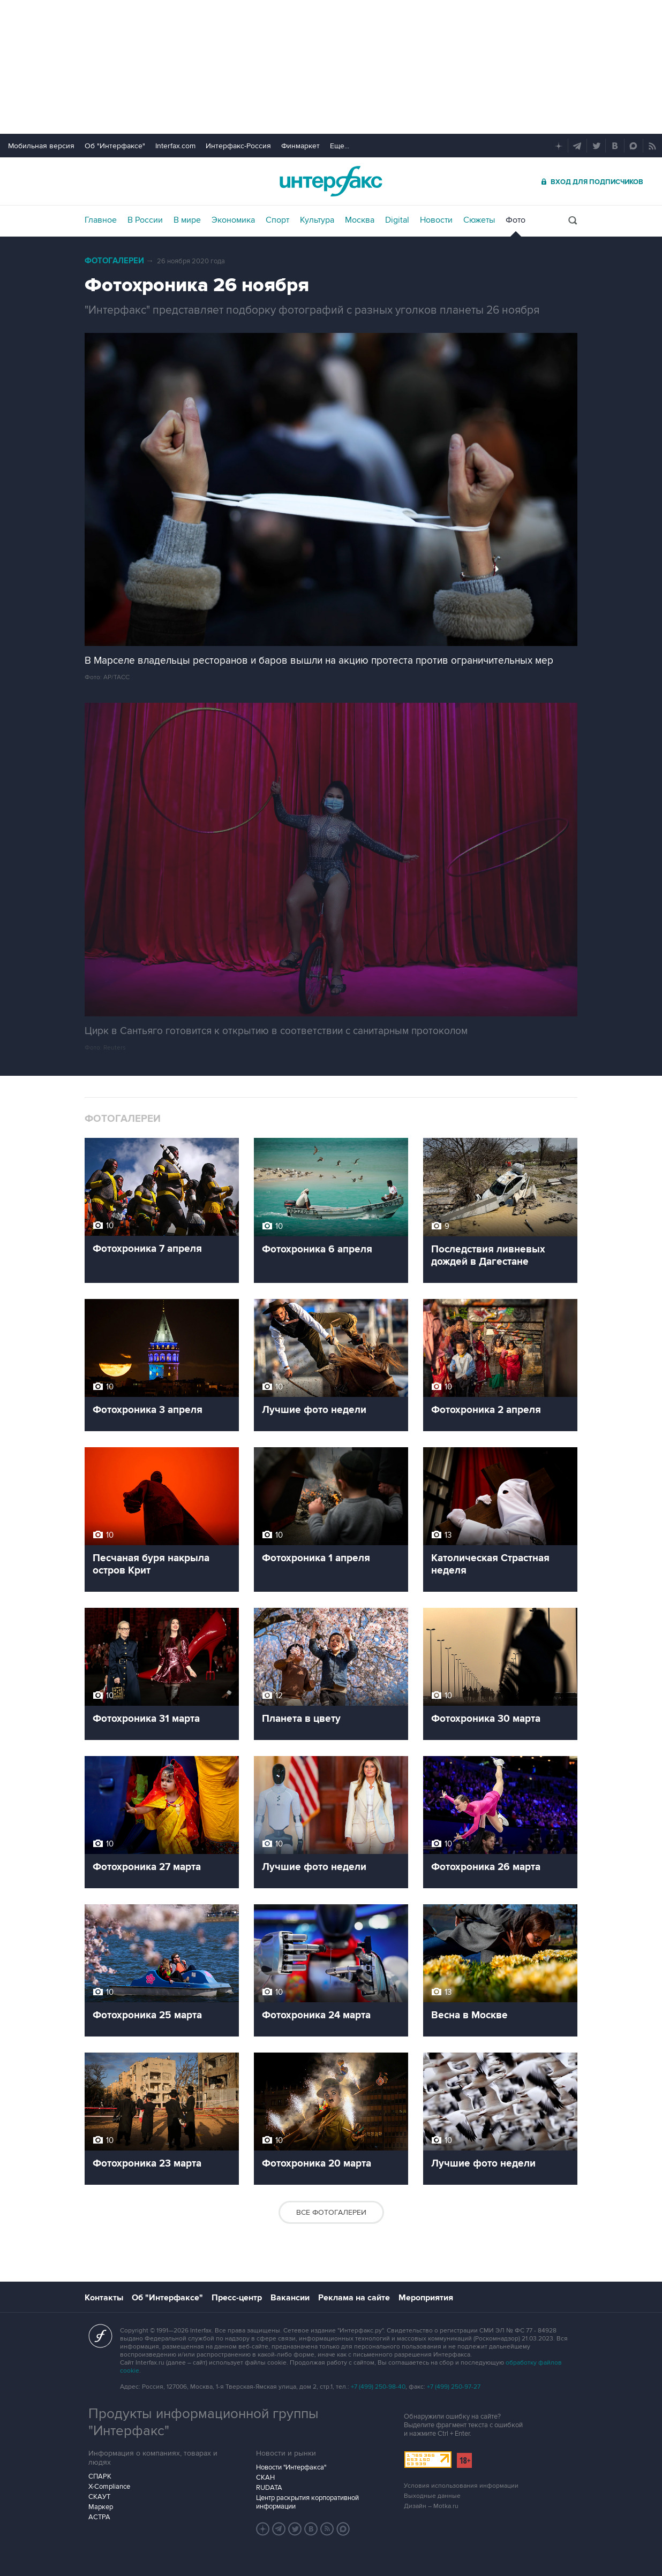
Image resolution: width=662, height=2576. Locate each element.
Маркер (100, 2507)
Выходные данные (432, 2496)
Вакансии (290, 2297)
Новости (436, 220)
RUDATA (269, 2487)
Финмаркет (300, 145)
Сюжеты (479, 220)
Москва (359, 220)
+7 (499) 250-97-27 (453, 2387)
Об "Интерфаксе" (115, 145)
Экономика (233, 220)
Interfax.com (175, 145)
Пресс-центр (237, 2297)
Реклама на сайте (354, 2297)
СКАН (265, 2477)
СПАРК (99, 2476)
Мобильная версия (41, 145)
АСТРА (99, 2517)
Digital (397, 220)
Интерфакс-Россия (238, 145)
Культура (317, 220)
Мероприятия (425, 2297)
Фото (515, 220)
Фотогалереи (114, 261)
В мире (187, 220)
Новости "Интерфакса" (291, 2467)
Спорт (277, 220)
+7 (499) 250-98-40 (378, 2387)
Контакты (104, 2297)
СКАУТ (99, 2497)
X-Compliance (109, 2486)
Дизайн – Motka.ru (431, 2506)
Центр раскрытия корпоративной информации (307, 2502)
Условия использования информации (461, 2486)
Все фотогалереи (331, 2212)
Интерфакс (331, 181)
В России (145, 220)
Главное (101, 220)
